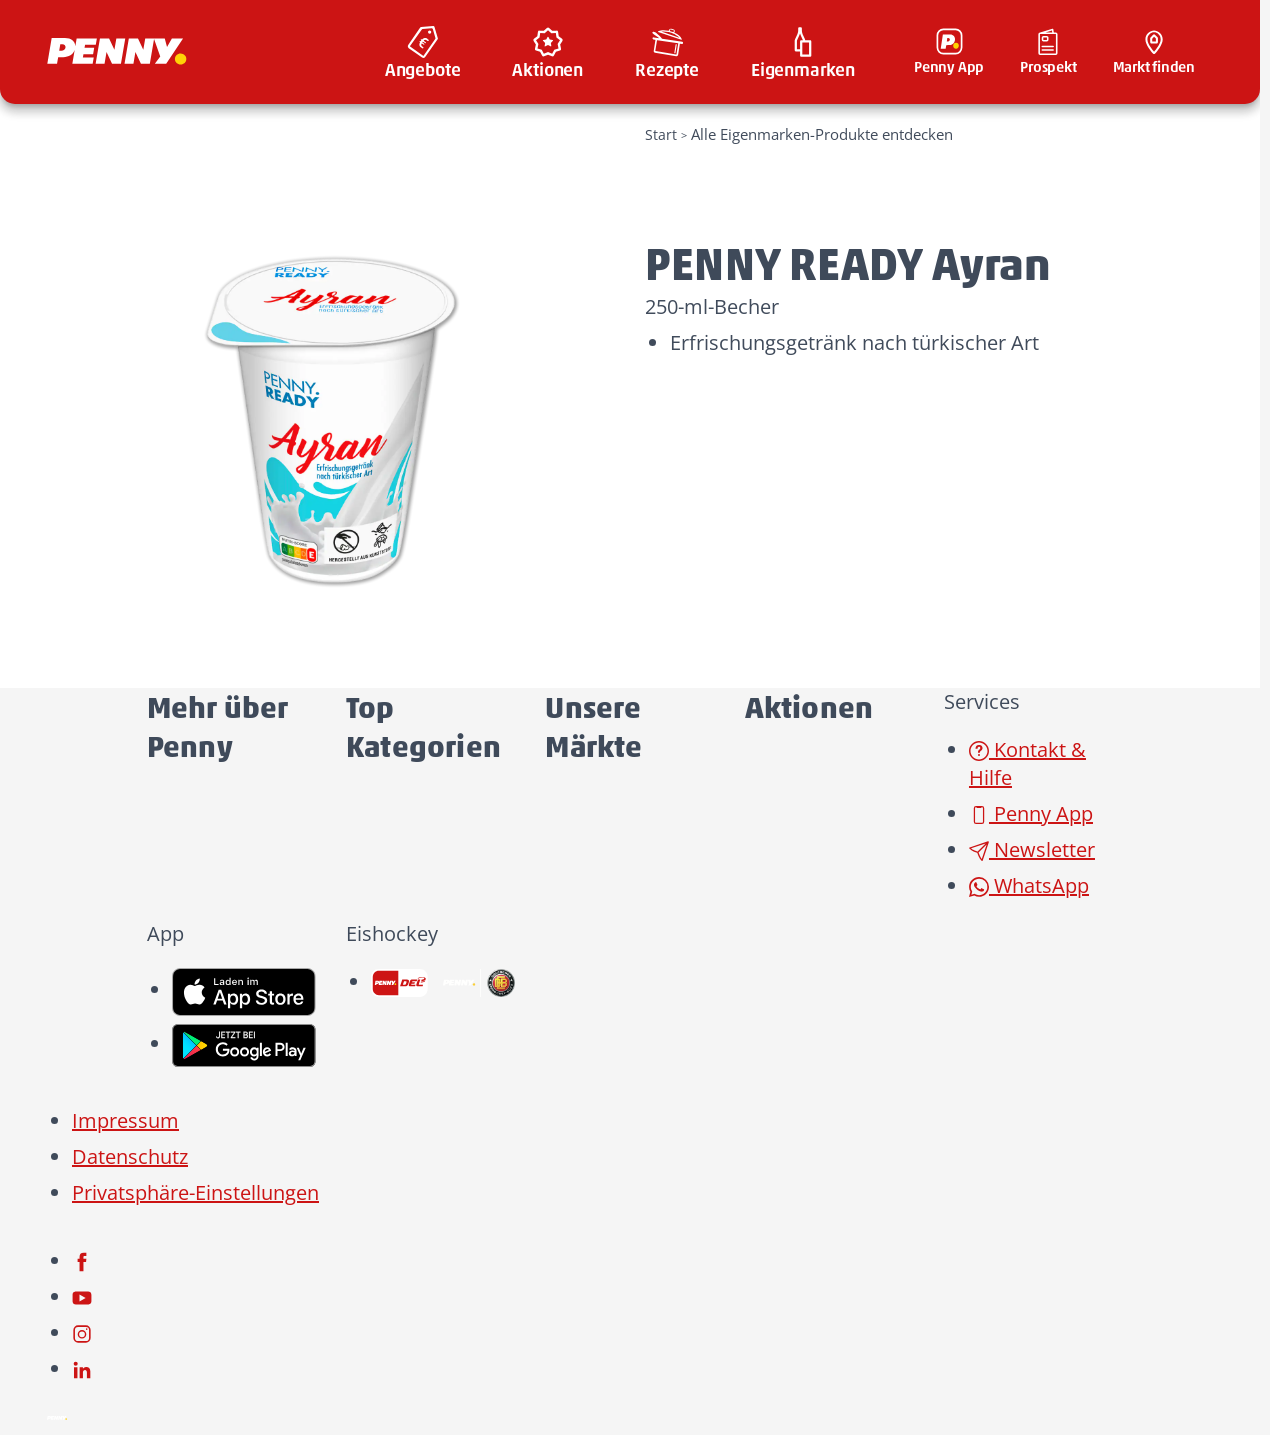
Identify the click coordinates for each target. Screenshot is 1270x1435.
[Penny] (57, 1416)
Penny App (1031, 813)
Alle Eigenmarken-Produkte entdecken (822, 134)
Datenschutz (130, 1156)
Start (661, 134)
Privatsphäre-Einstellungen (195, 1192)
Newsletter (1032, 849)
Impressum (125, 1120)
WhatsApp (1029, 885)
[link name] (244, 989)
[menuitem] (423, 52)
